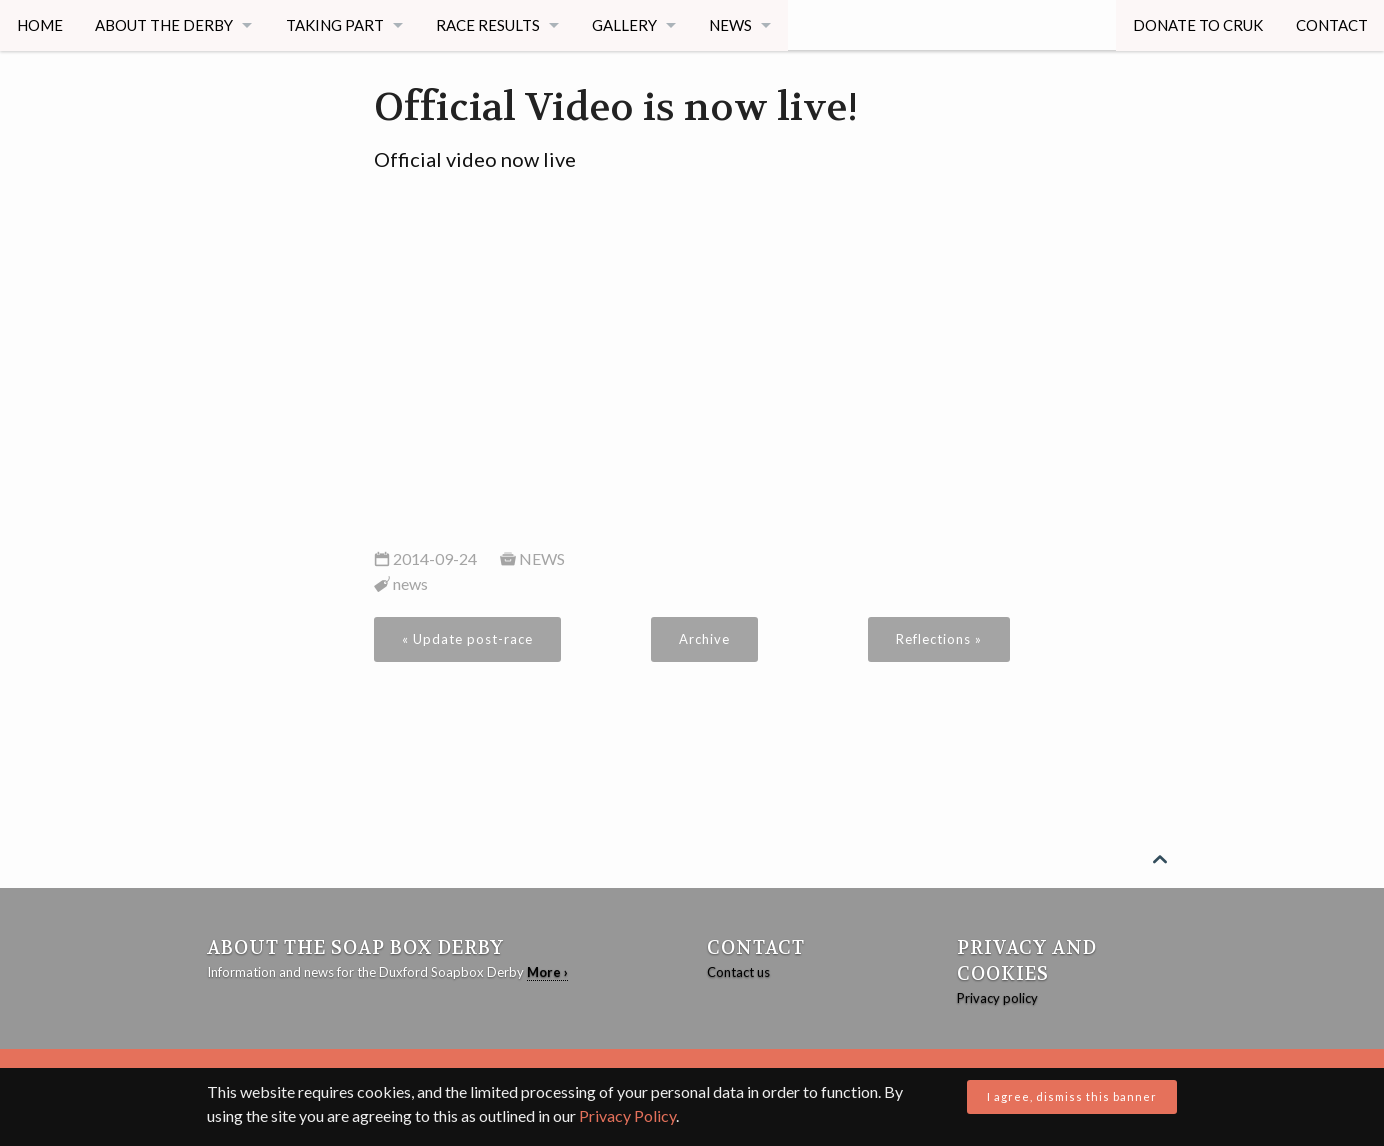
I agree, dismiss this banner (1072, 1096)
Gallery (628, 25)
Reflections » (939, 639)
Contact (1331, 25)
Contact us (738, 972)
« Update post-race (467, 639)
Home (40, 25)
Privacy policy (997, 998)
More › (547, 972)
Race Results (491, 25)
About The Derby (165, 25)
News (735, 25)
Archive (704, 639)
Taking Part (336, 25)
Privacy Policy (627, 1115)
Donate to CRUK (1197, 25)
